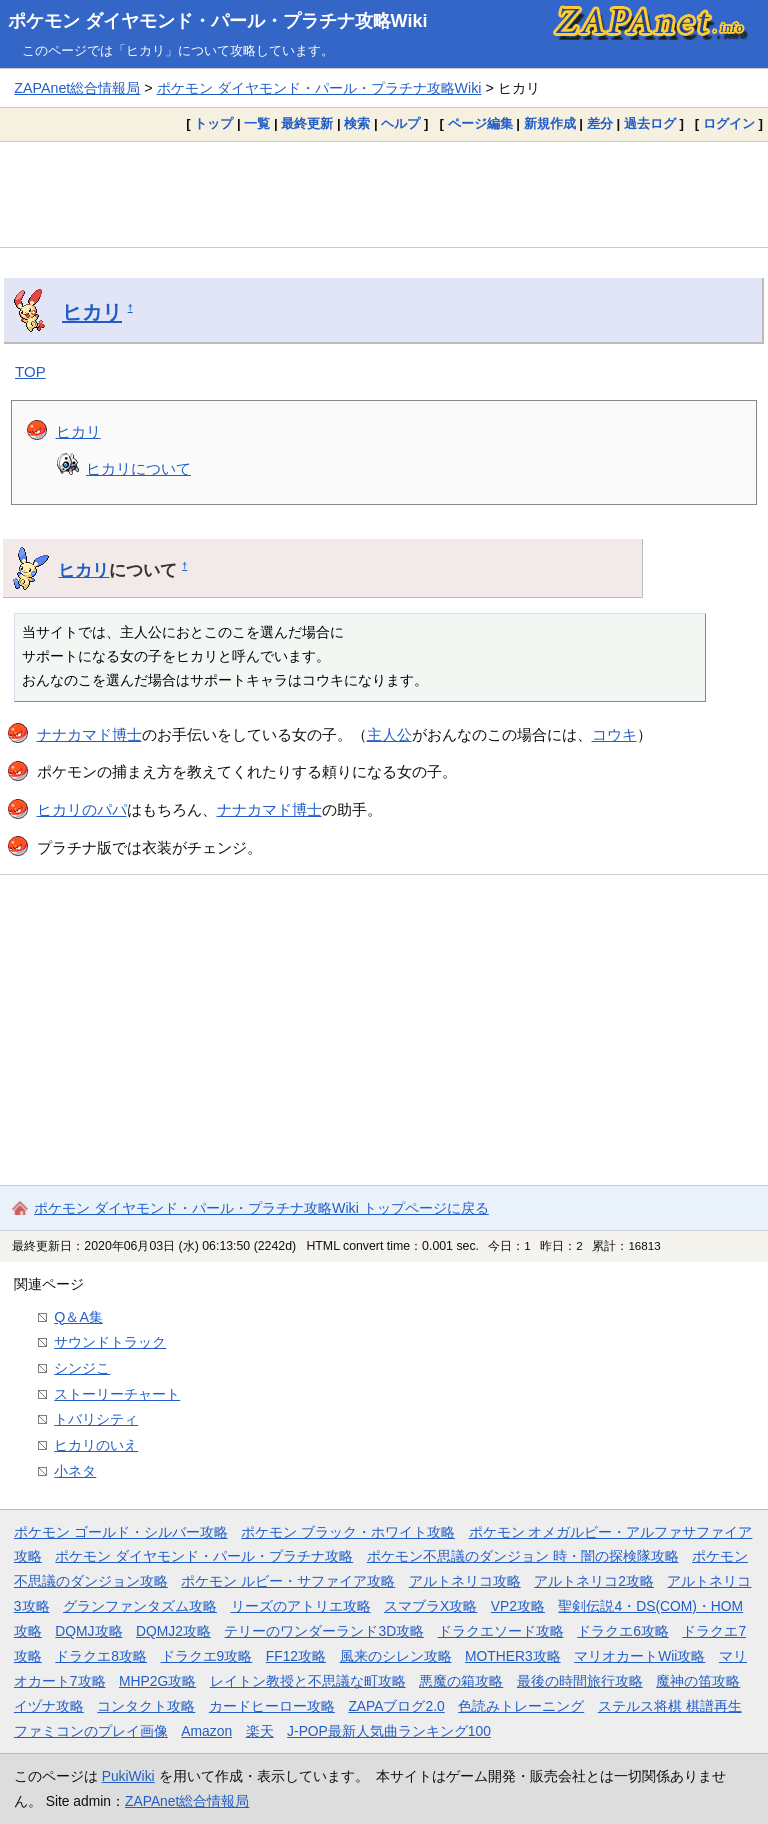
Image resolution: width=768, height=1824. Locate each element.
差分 (600, 123)
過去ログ (650, 123)
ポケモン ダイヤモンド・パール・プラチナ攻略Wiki (218, 21)
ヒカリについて (138, 468)
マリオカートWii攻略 (639, 1656)
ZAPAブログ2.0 (396, 1706)
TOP (30, 371)
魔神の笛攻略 (698, 1681)
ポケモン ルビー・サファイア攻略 (288, 1581)
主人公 (389, 734)
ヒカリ (92, 312)
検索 (357, 123)
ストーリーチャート (117, 1394)
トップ (213, 123)
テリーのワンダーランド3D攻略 (324, 1631)
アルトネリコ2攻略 (594, 1581)
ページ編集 (480, 123)
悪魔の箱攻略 (461, 1681)
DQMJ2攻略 (173, 1631)
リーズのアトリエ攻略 (301, 1606)
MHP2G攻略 (157, 1681)
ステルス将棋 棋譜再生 (670, 1706)
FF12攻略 (296, 1656)
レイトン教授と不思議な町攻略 (308, 1681)
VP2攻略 (518, 1606)
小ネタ (75, 1471)
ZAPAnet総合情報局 (77, 88)
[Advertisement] (384, 194)
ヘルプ (400, 123)
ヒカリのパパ (82, 809)
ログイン (729, 123)
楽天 (260, 1731)
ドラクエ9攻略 (207, 1656)
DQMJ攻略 (88, 1631)
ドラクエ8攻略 (101, 1656)
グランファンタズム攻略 (140, 1606)
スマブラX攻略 (430, 1606)
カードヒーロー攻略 (272, 1706)
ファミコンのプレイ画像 (91, 1731)
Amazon (206, 1731)
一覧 (257, 123)
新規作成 (550, 123)
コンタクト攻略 (146, 1706)
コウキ (614, 734)
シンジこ (82, 1368)
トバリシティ (96, 1419)
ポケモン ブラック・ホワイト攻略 (348, 1532)
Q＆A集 (78, 1317)
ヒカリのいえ (96, 1445)
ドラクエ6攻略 (623, 1631)
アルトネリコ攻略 (465, 1581)
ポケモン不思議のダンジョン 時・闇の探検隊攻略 (523, 1556)
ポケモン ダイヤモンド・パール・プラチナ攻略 (204, 1556)
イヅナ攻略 (49, 1706)
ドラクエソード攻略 (501, 1631)
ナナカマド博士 (89, 734)
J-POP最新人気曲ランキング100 (389, 1731)
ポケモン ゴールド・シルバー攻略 (121, 1532)
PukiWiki (128, 1776)
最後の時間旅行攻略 (580, 1681)
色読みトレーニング (521, 1706)
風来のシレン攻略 (396, 1656)
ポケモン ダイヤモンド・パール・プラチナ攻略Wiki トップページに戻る (261, 1208)
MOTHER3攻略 (513, 1656)
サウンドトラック (110, 1342)
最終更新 (307, 123)
